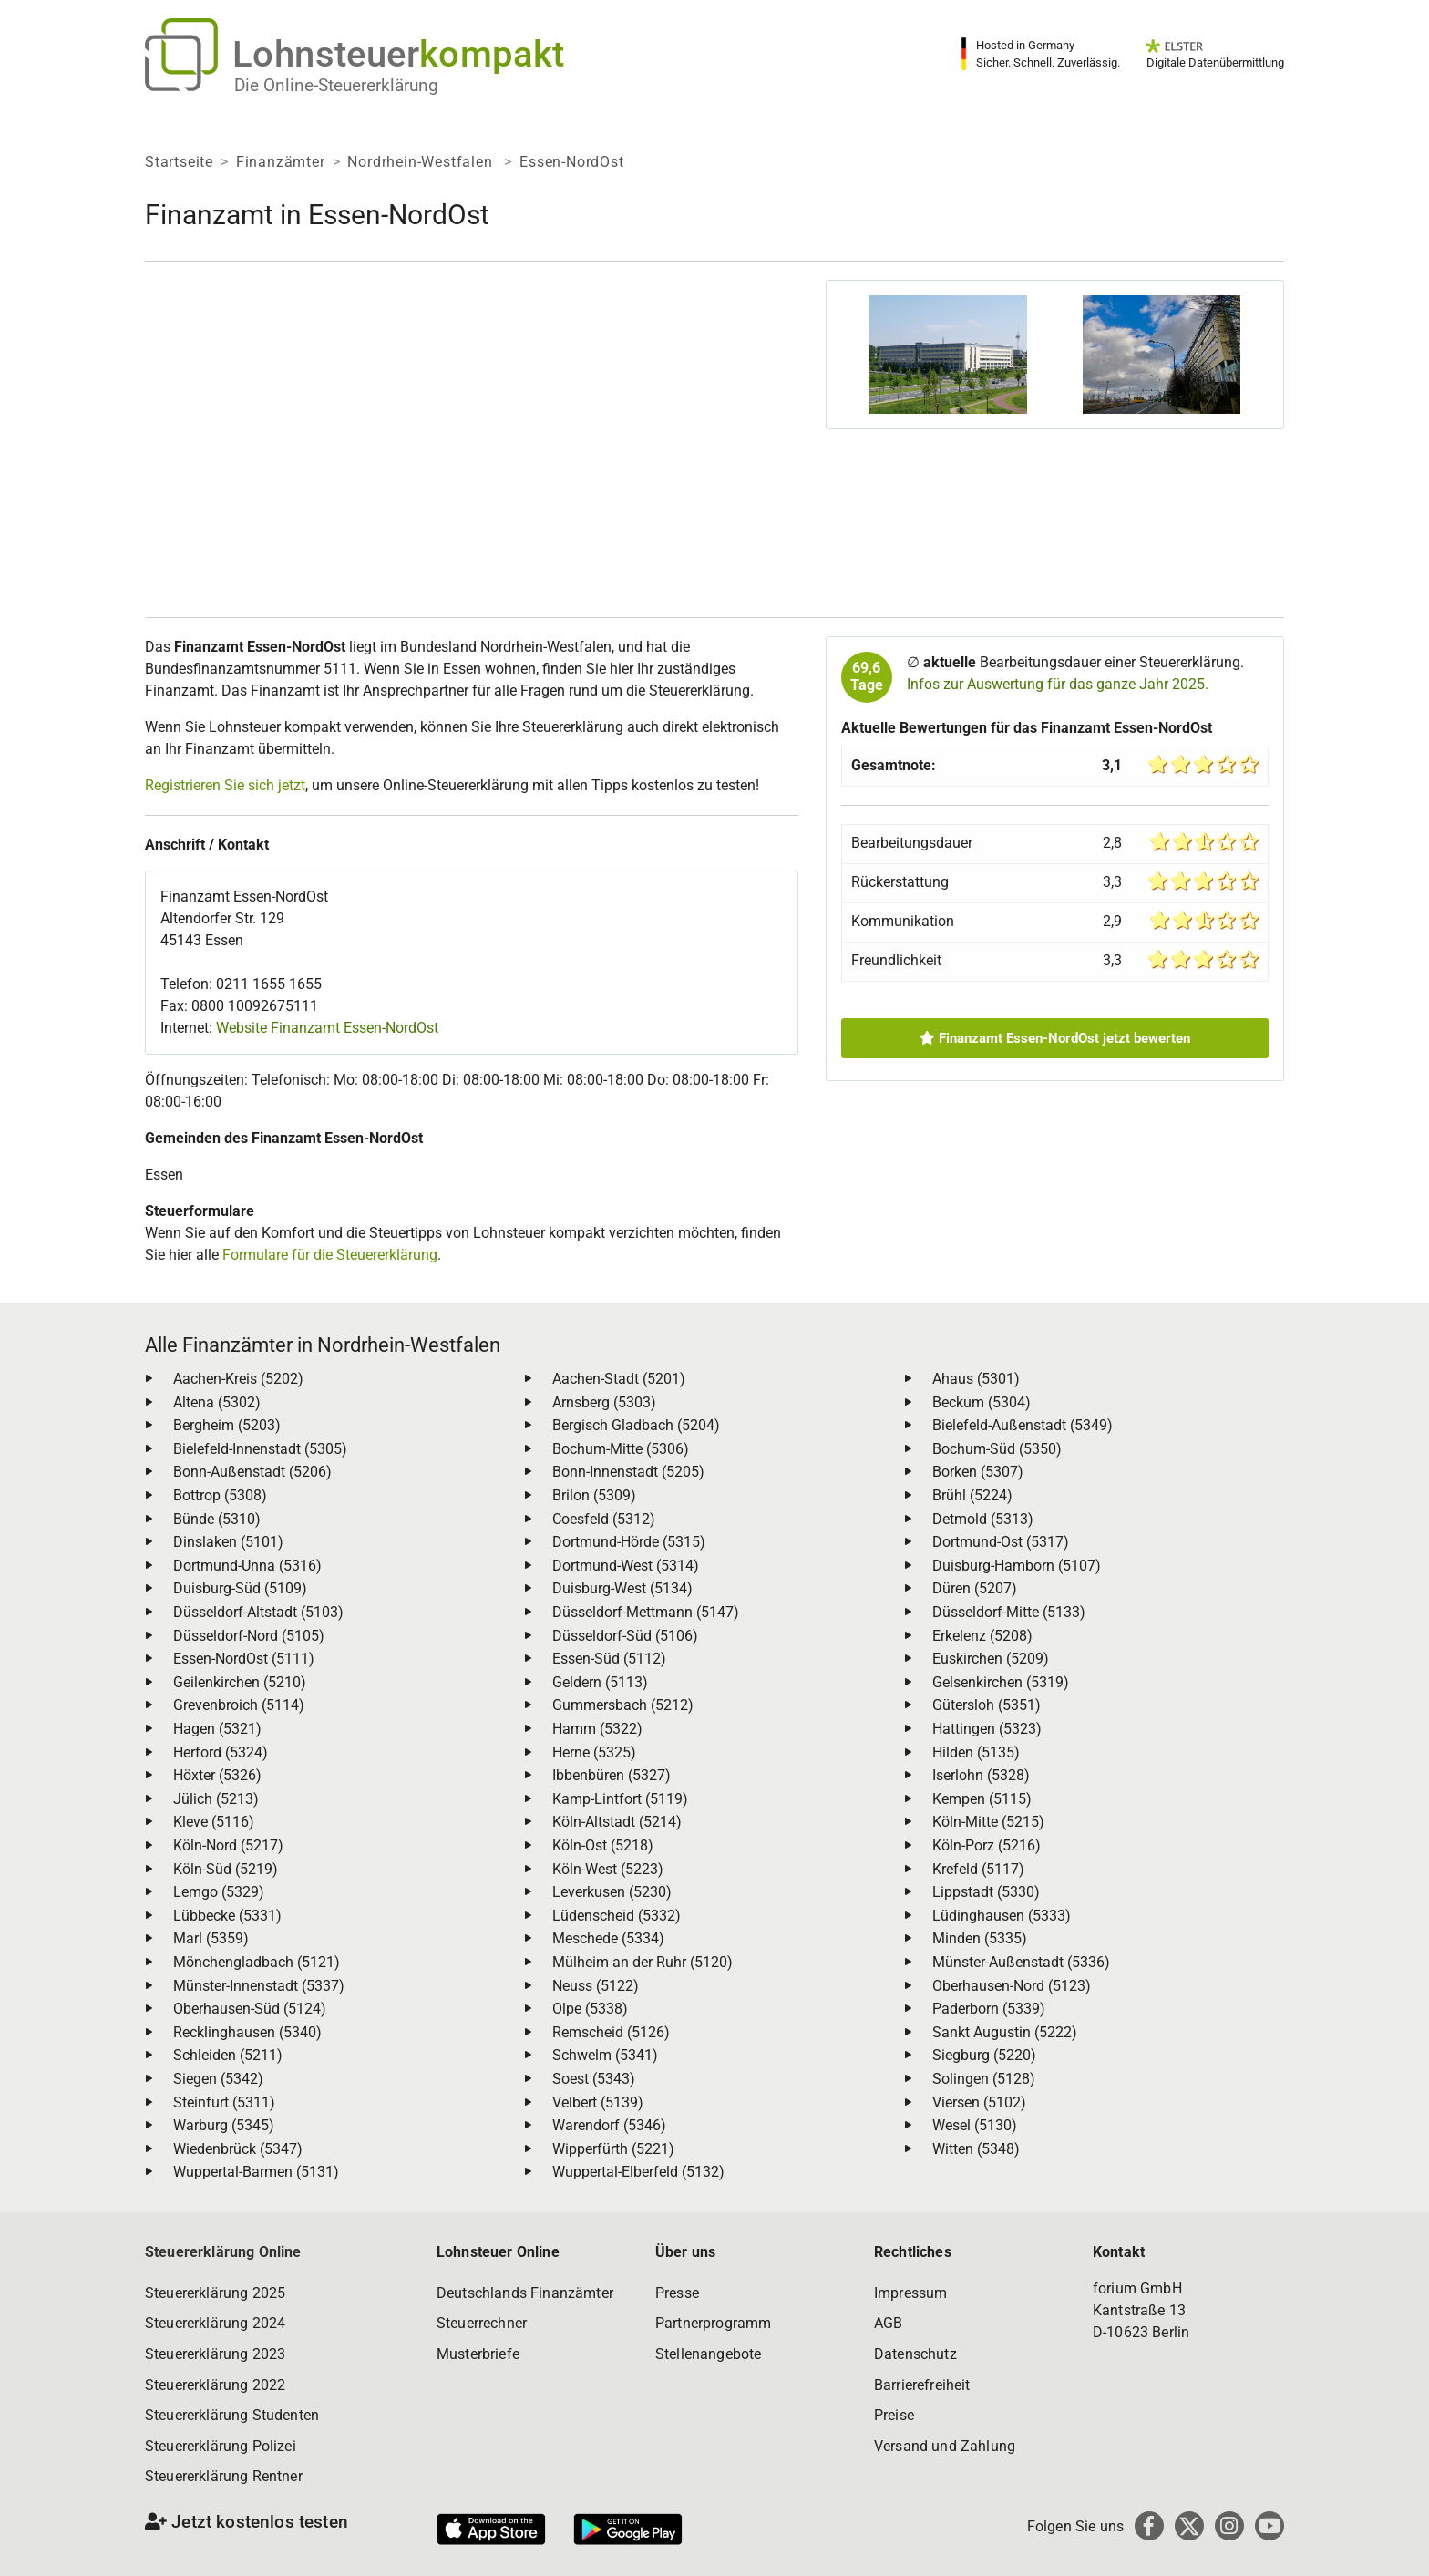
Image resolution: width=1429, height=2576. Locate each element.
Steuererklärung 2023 (215, 2354)
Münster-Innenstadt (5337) (258, 1985)
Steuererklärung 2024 (215, 2323)
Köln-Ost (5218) (602, 1845)
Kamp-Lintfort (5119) (620, 1799)
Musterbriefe (478, 2354)
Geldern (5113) (600, 1682)
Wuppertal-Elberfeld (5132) (638, 2171)
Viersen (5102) (979, 2102)
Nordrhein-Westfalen (422, 161)
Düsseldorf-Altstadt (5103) (258, 1612)
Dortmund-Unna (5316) (247, 1565)
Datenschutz (915, 2354)
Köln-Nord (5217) (228, 1845)
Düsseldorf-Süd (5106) (625, 1635)
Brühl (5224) (972, 1495)
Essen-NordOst (571, 161)
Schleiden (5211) (228, 2055)
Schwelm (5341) (605, 2055)
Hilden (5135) (976, 1752)
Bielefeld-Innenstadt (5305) (260, 1449)
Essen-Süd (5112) (609, 1658)
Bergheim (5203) (227, 1425)
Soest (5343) (593, 2078)
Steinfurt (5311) (224, 2102)
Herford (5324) (220, 1752)
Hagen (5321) (217, 1728)
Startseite (179, 161)
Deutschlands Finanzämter (525, 2293)
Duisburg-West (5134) (622, 1588)
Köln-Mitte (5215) (988, 1821)
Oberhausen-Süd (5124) (249, 2008)
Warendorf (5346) (609, 2125)
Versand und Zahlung (944, 2446)
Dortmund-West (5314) (625, 1565)
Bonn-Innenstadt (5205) (628, 1471)
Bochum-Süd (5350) (997, 1449)
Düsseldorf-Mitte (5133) (1008, 1612)
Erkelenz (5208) (982, 1635)
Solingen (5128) (983, 2078)
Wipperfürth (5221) (613, 2149)
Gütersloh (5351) (986, 1705)
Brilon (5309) (594, 1495)
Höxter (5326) (217, 1775)
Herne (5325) (594, 1752)
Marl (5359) (211, 1938)
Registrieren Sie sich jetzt (225, 785)
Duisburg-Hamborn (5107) (1016, 1565)
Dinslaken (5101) (228, 1542)
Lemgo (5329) (218, 1892)
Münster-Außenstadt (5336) (1021, 1962)
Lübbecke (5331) (227, 1915)
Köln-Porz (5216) (986, 1845)
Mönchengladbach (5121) (256, 1962)
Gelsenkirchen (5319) (1000, 1682)
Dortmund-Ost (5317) (1000, 1542)
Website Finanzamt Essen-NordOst (327, 1027)
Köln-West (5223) (607, 1869)
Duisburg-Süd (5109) (240, 1588)
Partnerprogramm (713, 2323)
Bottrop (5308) (220, 1495)
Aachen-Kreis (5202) (238, 1378)
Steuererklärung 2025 (215, 2293)
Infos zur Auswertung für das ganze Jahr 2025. (1057, 684)
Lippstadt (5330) (986, 1892)
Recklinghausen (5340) (247, 2032)
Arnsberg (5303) (604, 1402)
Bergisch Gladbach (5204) (636, 1425)
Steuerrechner (482, 2323)
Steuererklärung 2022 (215, 2385)
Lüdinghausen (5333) (1001, 1915)
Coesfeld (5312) (603, 1519)
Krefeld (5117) (978, 1869)
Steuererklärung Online (223, 2252)
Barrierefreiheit (922, 2385)
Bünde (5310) (217, 1519)
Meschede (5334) (608, 1938)
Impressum (910, 2293)
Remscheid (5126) (611, 2032)
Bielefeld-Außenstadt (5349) (1022, 1425)
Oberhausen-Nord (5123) (1011, 1985)
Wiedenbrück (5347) (238, 2149)
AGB (888, 2323)
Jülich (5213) (216, 1799)
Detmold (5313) (982, 1519)
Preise (894, 2415)
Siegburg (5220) (984, 2055)
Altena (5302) (217, 1402)
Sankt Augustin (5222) (1004, 2032)
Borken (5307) (977, 1471)
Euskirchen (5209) (990, 1658)
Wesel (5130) (974, 2125)
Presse (677, 2293)
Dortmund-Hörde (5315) (628, 1542)
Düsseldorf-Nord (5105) (248, 1635)
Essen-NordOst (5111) (243, 1658)
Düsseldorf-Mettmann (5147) (645, 1612)
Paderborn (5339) (988, 2008)
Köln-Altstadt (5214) (617, 1821)
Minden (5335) (979, 1938)
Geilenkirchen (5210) (239, 1682)
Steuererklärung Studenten (232, 2415)
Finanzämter (280, 161)
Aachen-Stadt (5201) (618, 1378)
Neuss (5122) (595, 1985)
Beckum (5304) (981, 1402)
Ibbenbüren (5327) (611, 1775)
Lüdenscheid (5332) (616, 1915)
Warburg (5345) (223, 2125)
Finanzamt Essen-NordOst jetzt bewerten (1055, 1038)
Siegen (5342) (218, 2078)
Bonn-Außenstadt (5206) (252, 1471)
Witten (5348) (976, 2149)
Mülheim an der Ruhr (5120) (642, 1962)
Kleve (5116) (213, 1821)
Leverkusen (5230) (612, 1892)
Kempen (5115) (982, 1799)
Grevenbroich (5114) (238, 1705)
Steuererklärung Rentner (224, 2476)
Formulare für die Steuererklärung (329, 1254)
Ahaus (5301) (976, 1378)
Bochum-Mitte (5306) (620, 1449)
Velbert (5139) (597, 2102)
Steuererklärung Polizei (220, 2446)
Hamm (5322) (597, 1728)
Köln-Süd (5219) (225, 1869)
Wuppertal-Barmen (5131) (256, 2171)
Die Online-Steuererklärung (336, 85)
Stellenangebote (708, 2354)
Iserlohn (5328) (981, 1775)
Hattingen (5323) (987, 1728)
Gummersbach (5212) (623, 1705)
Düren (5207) (974, 1588)
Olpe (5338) (590, 2008)
